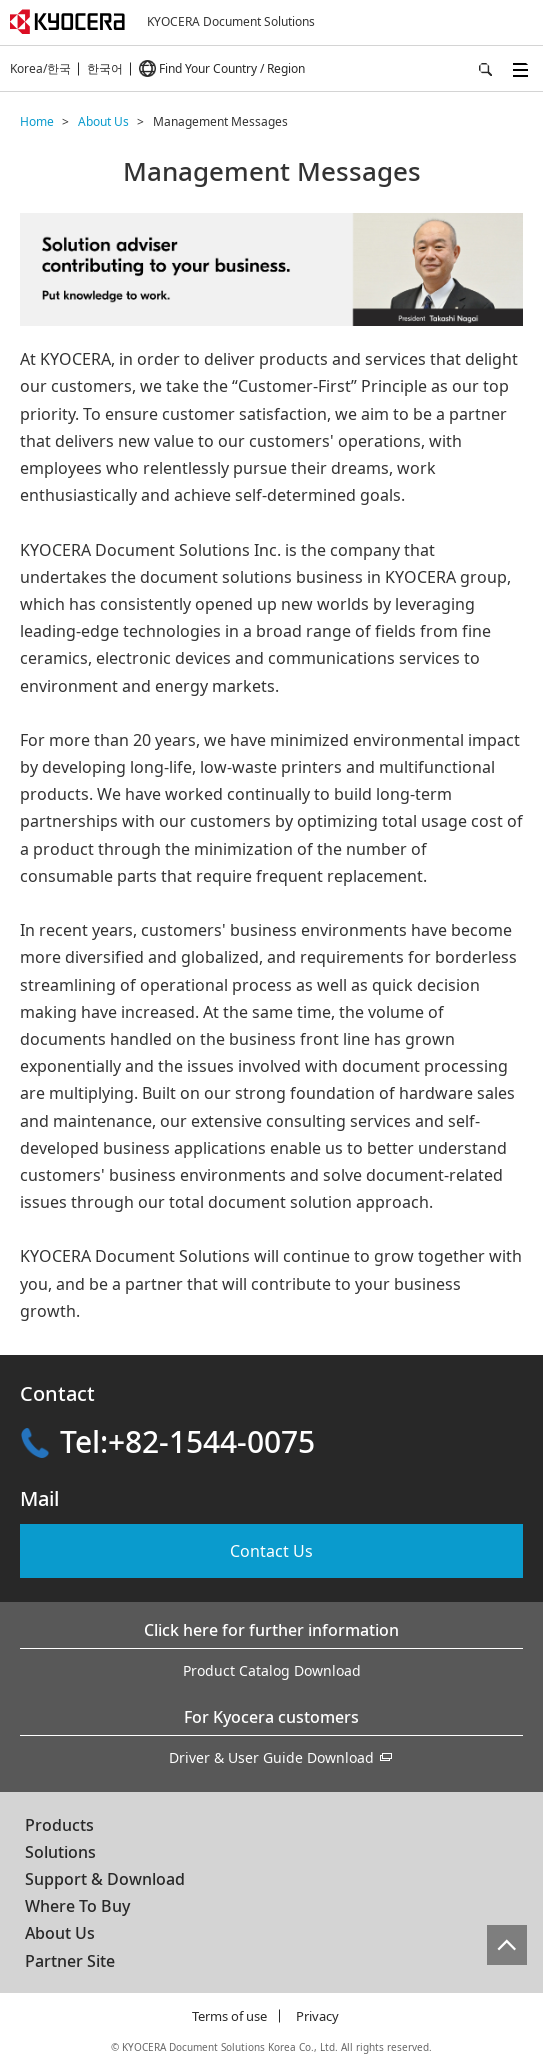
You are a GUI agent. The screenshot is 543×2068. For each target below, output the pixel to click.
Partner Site (70, 1961)
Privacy (317, 2016)
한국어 (105, 68)
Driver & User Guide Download (271, 1757)
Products (59, 1825)
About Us (60, 1933)
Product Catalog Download (272, 1670)
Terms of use (229, 2016)
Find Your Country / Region (232, 68)
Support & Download (105, 1879)
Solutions (60, 1852)
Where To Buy (77, 1906)
